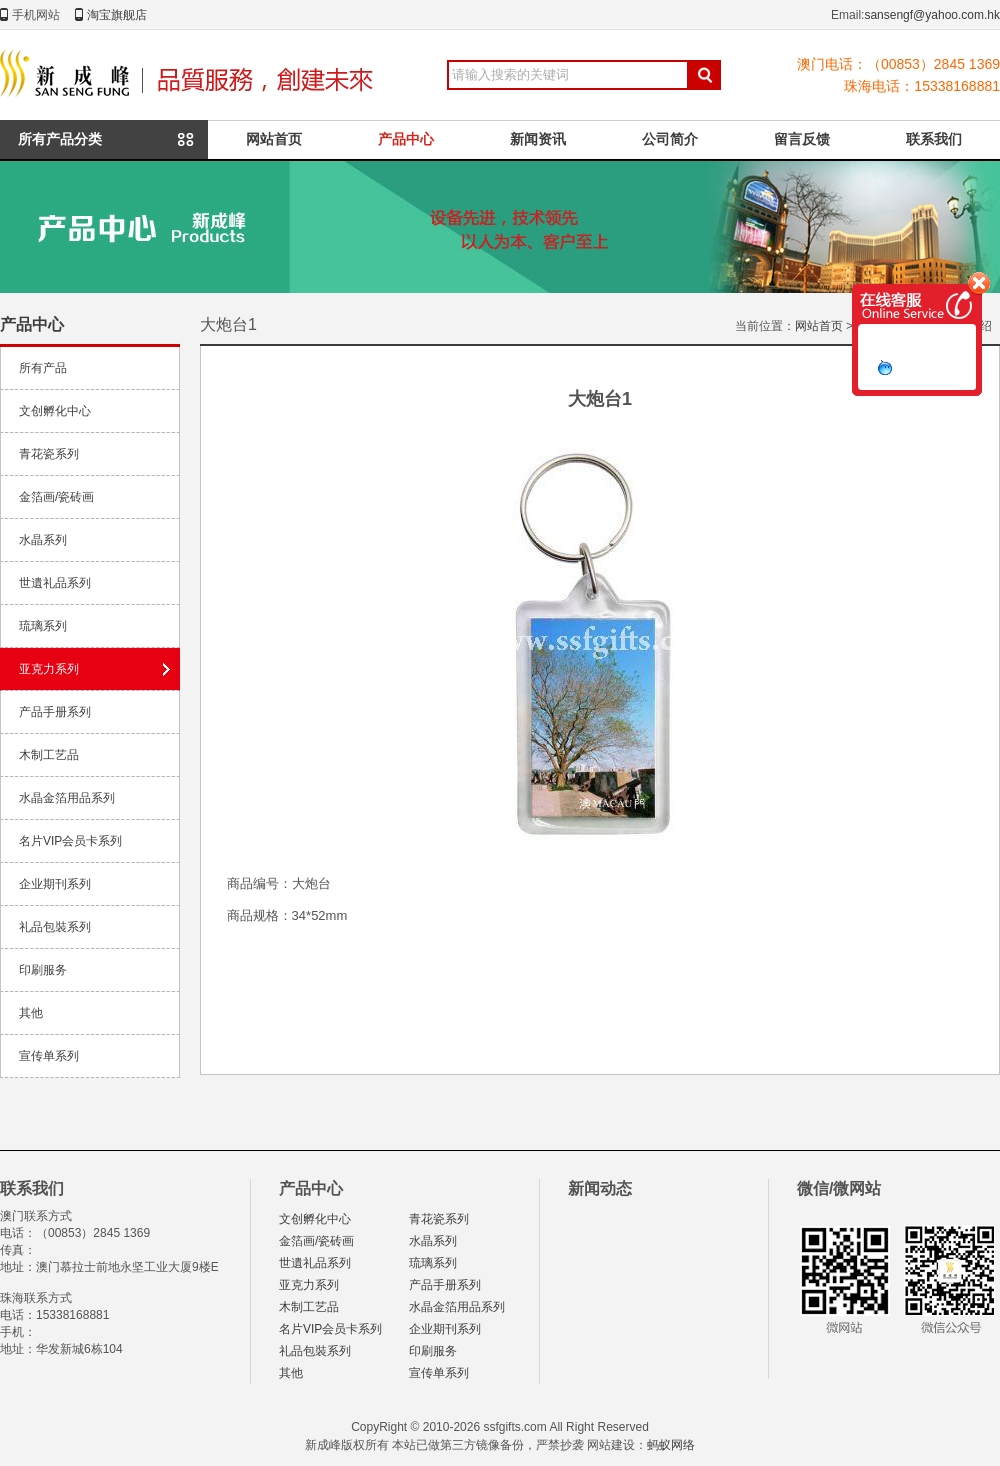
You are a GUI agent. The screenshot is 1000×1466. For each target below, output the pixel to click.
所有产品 (43, 368)
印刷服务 (43, 970)
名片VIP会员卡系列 (70, 841)
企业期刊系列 (55, 884)
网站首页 (274, 139)
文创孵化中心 (55, 411)
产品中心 (406, 139)
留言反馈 (802, 139)
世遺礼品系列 (55, 583)
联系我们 (934, 139)
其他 (31, 1013)
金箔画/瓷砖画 (56, 497)
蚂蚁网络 (671, 1445)
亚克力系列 (49, 669)
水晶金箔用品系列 (67, 798)
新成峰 (191, 75)
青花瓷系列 (49, 454)
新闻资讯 (538, 139)
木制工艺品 (49, 755)
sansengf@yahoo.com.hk (932, 15)
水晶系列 (43, 540)
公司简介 (670, 139)
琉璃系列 (43, 626)
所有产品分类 (60, 139)
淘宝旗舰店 (117, 15)
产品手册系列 (55, 712)
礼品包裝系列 (55, 927)
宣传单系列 (49, 1056)
